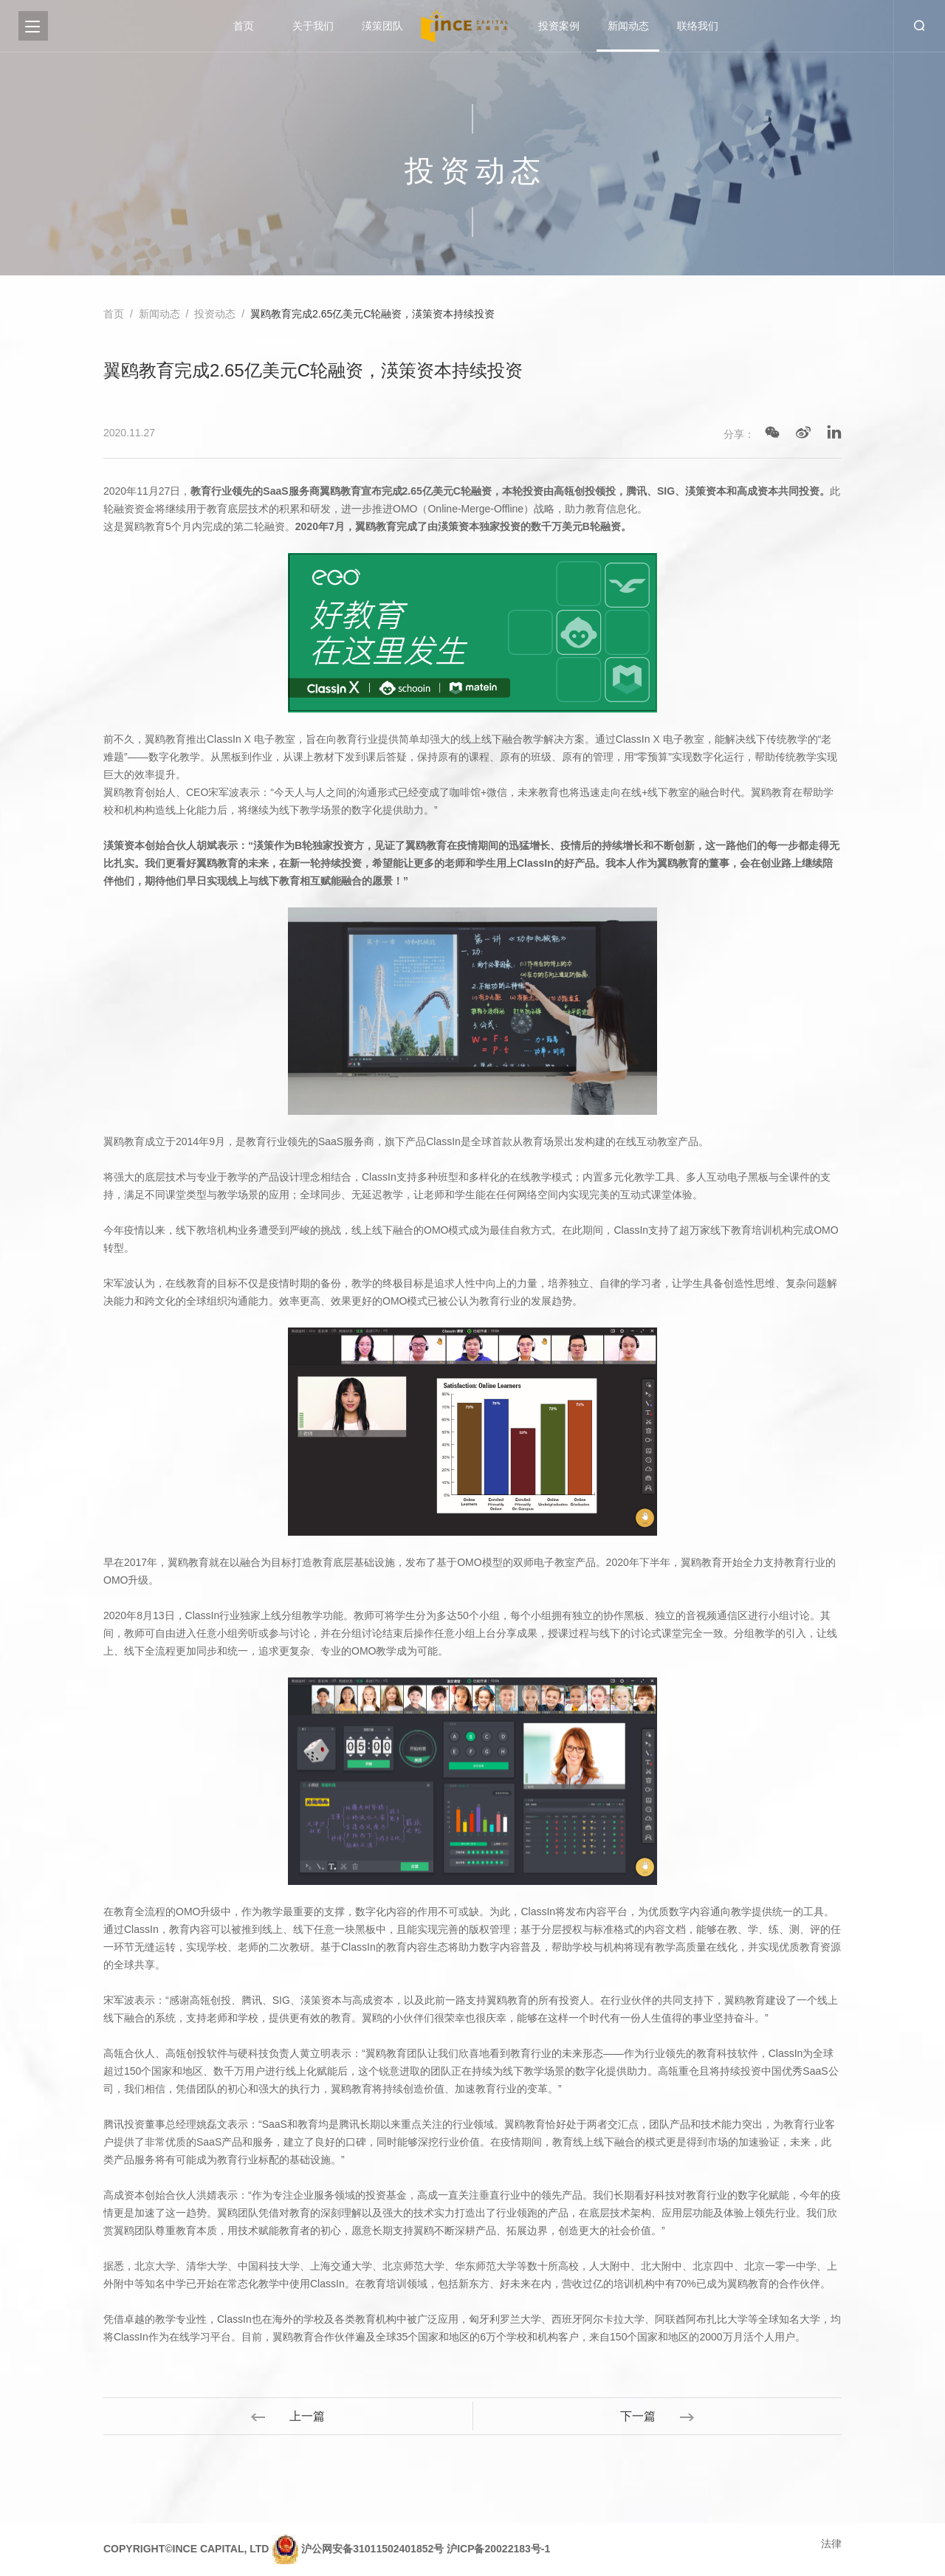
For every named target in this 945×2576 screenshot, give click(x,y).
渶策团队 (382, 26)
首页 (243, 26)
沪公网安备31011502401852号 (372, 2549)
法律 (831, 2544)
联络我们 (697, 26)
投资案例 (559, 26)
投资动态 (215, 314)
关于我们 (313, 26)
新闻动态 (628, 26)
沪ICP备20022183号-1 (498, 2549)
